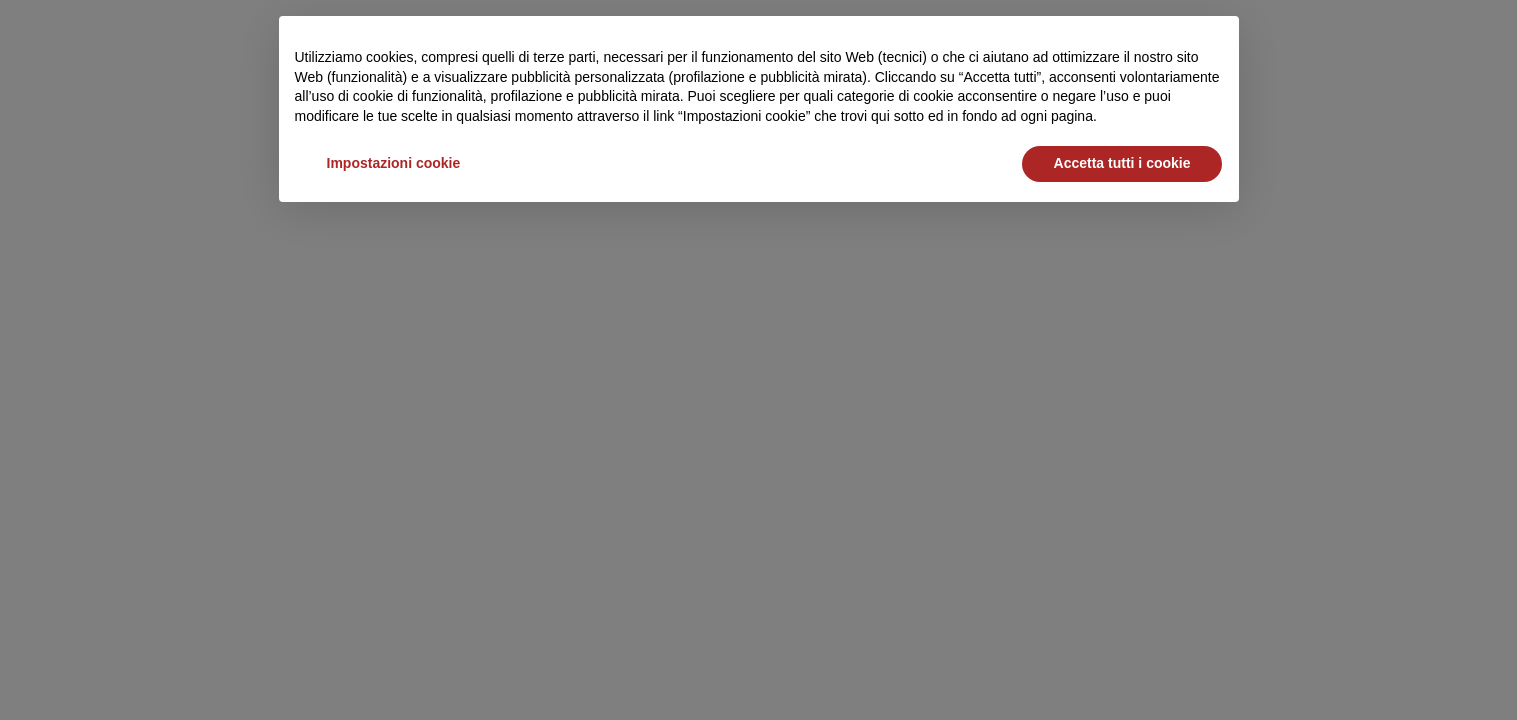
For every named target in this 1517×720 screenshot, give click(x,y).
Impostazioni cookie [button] (394, 163)
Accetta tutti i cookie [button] (1122, 163)
